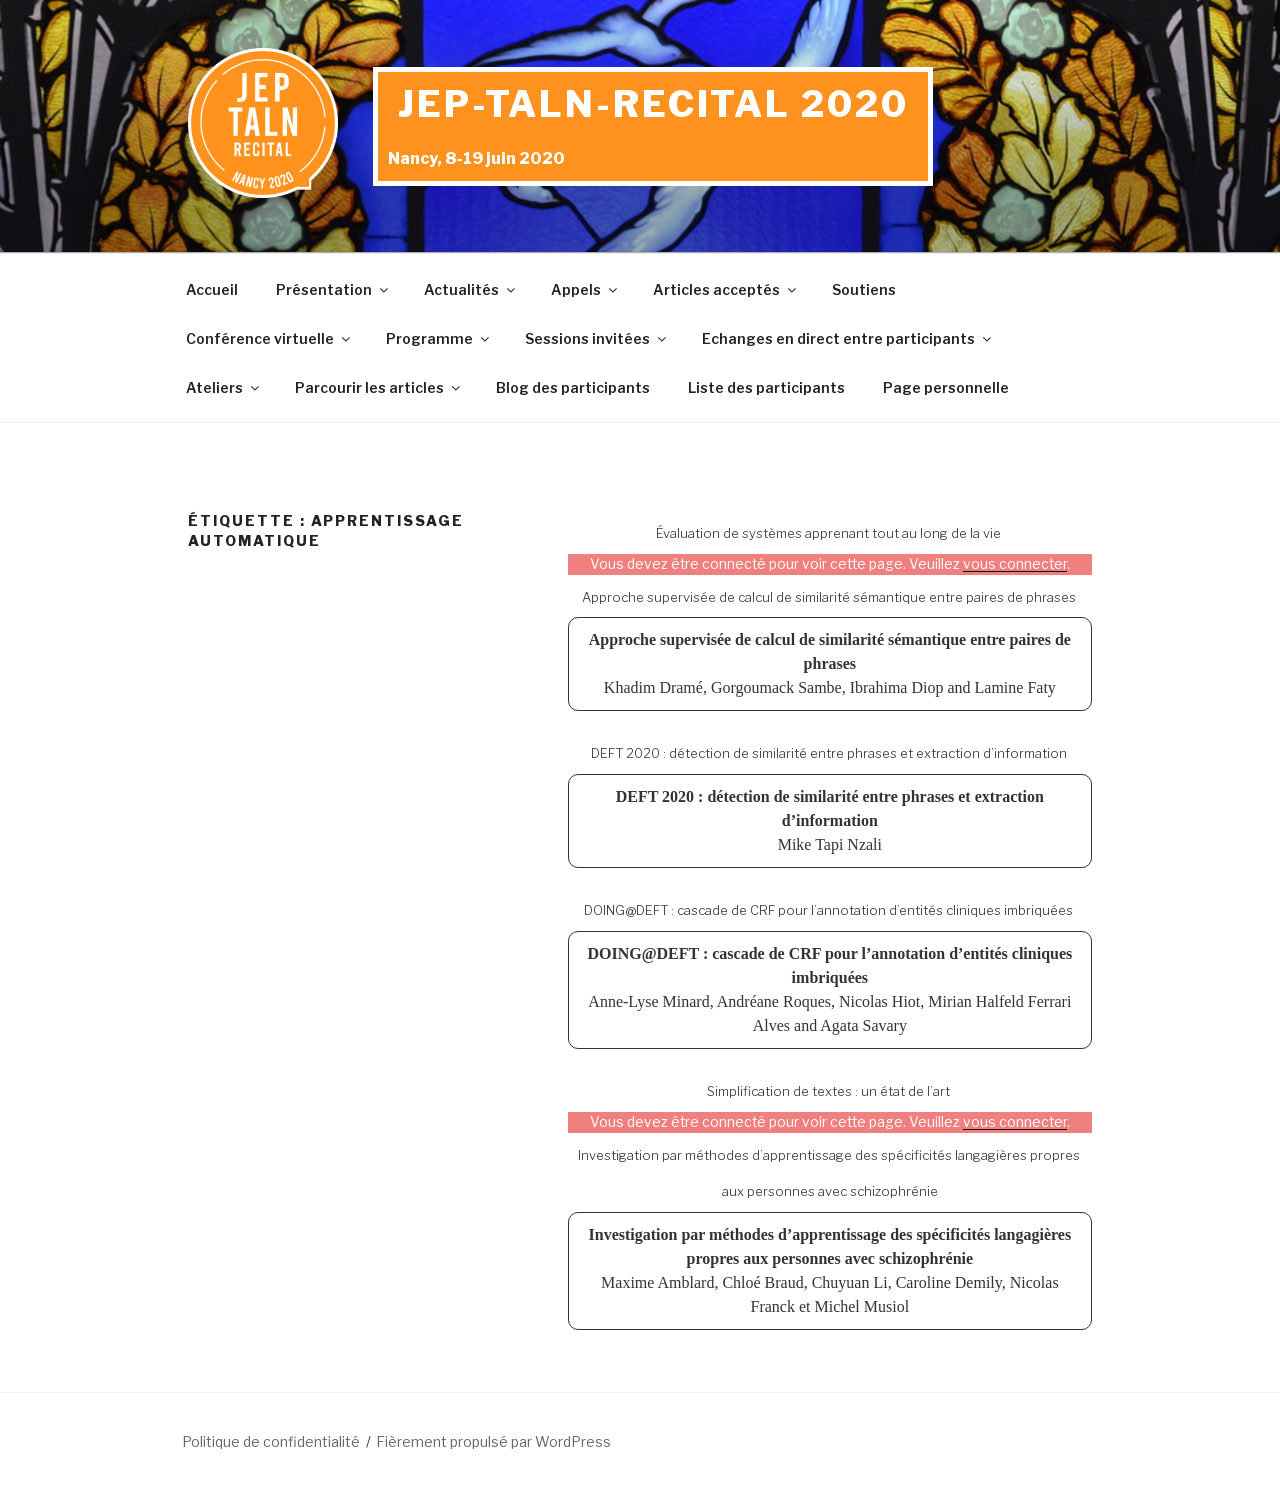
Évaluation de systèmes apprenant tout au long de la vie (828, 533)
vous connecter (1015, 564)
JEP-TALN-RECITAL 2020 (653, 104)
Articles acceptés (726, 289)
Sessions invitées (597, 338)
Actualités (471, 289)
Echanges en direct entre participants (848, 338)
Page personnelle (946, 387)
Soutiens (864, 289)
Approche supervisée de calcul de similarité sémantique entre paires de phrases (829, 597)
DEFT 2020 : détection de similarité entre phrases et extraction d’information (829, 753)
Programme (439, 338)
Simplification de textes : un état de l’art (828, 1091)
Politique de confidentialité (271, 1441)
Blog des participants (573, 387)
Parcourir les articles (379, 387)
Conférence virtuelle (269, 338)
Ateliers (224, 387)
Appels (585, 289)
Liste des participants (766, 387)
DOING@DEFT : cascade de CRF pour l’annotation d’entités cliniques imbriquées (828, 910)
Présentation (333, 289)
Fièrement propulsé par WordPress (493, 1441)
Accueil (212, 289)
